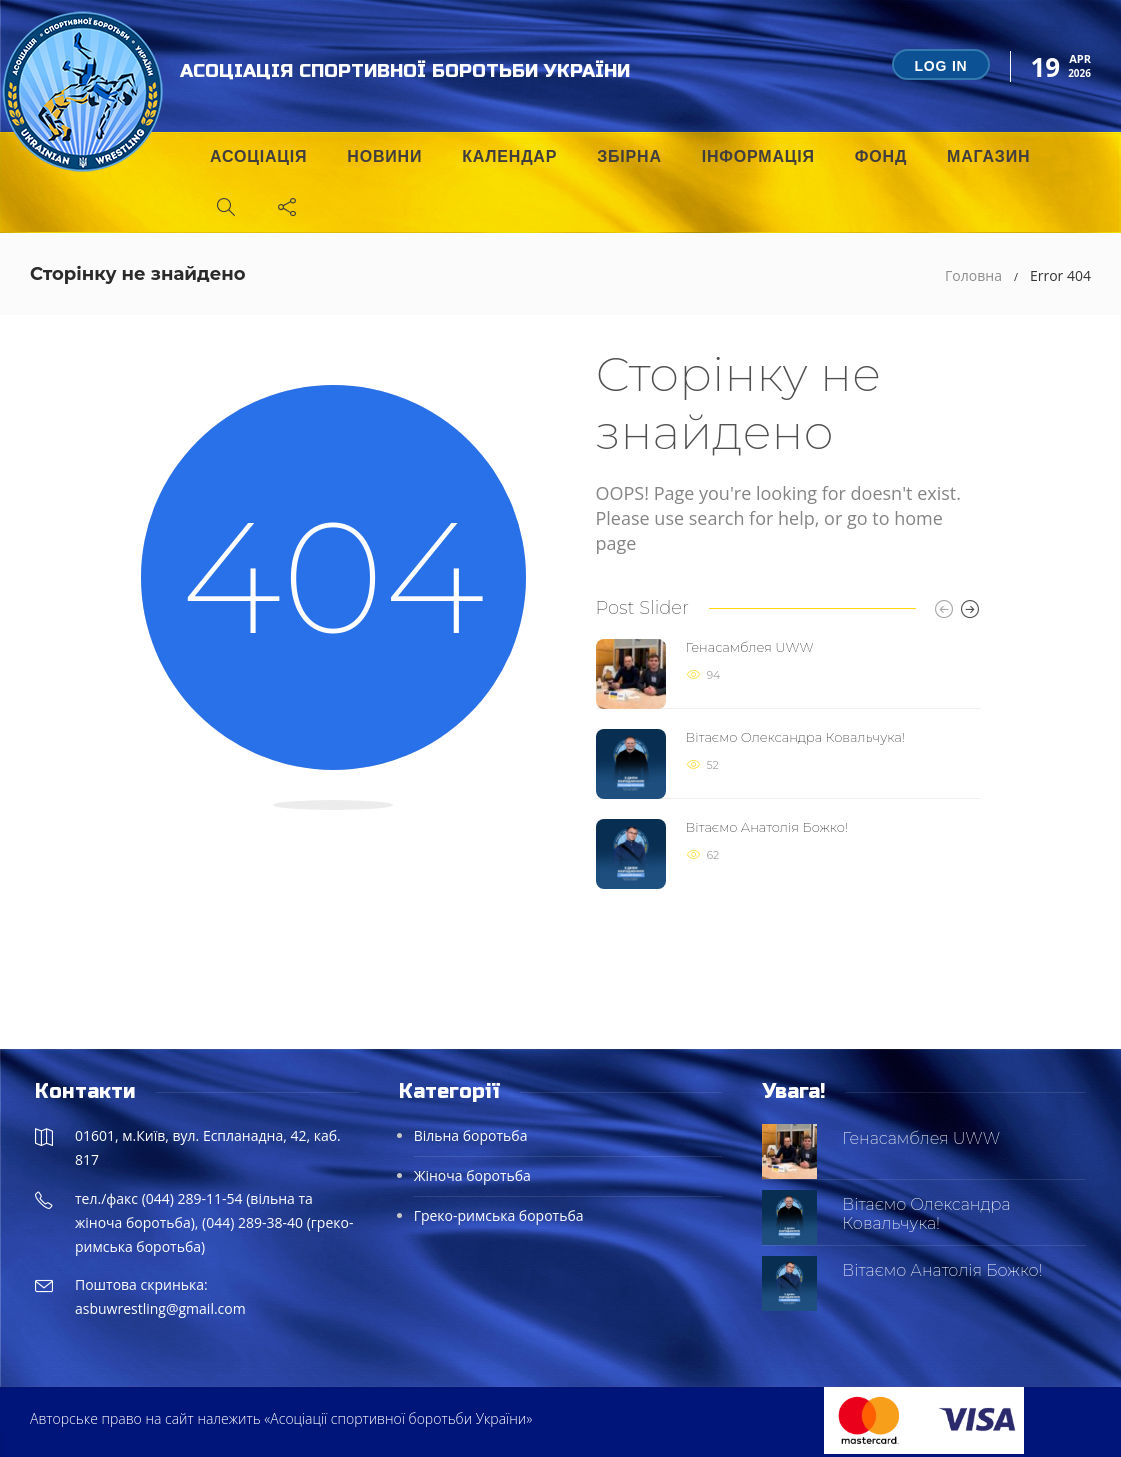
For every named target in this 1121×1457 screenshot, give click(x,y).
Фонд (881, 156)
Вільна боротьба (471, 1135)
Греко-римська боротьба (499, 1215)
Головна (973, 275)
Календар (509, 156)
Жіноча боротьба (472, 1175)
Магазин (988, 156)
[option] (788, 764)
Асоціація (258, 156)
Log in (940, 66)
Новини (384, 156)
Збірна (629, 156)
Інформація (758, 156)
